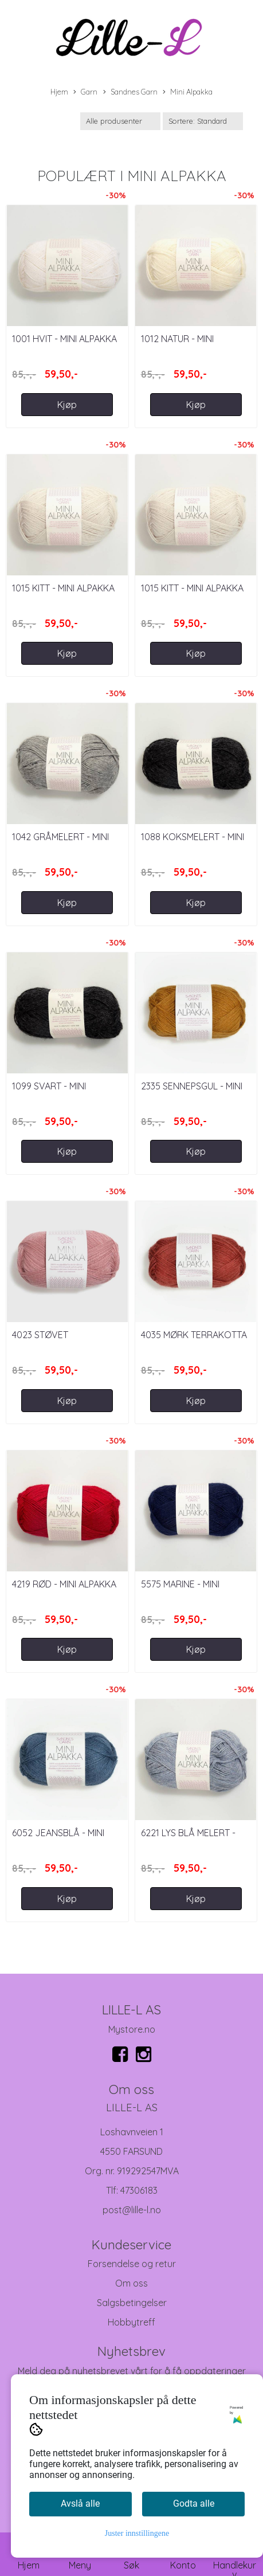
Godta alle (193, 2503)
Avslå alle (80, 2503)
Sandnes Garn (130, 92)
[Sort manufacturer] (120, 121)
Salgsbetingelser (132, 2302)
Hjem (59, 91)
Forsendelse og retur (132, 2263)
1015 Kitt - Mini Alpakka (63, 588)
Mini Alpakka (188, 92)
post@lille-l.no (132, 2210)
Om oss (131, 2283)
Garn (85, 92)
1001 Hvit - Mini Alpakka (64, 338)
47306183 (139, 2190)
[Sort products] (203, 121)
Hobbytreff (131, 2322)
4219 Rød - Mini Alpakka (64, 1584)
